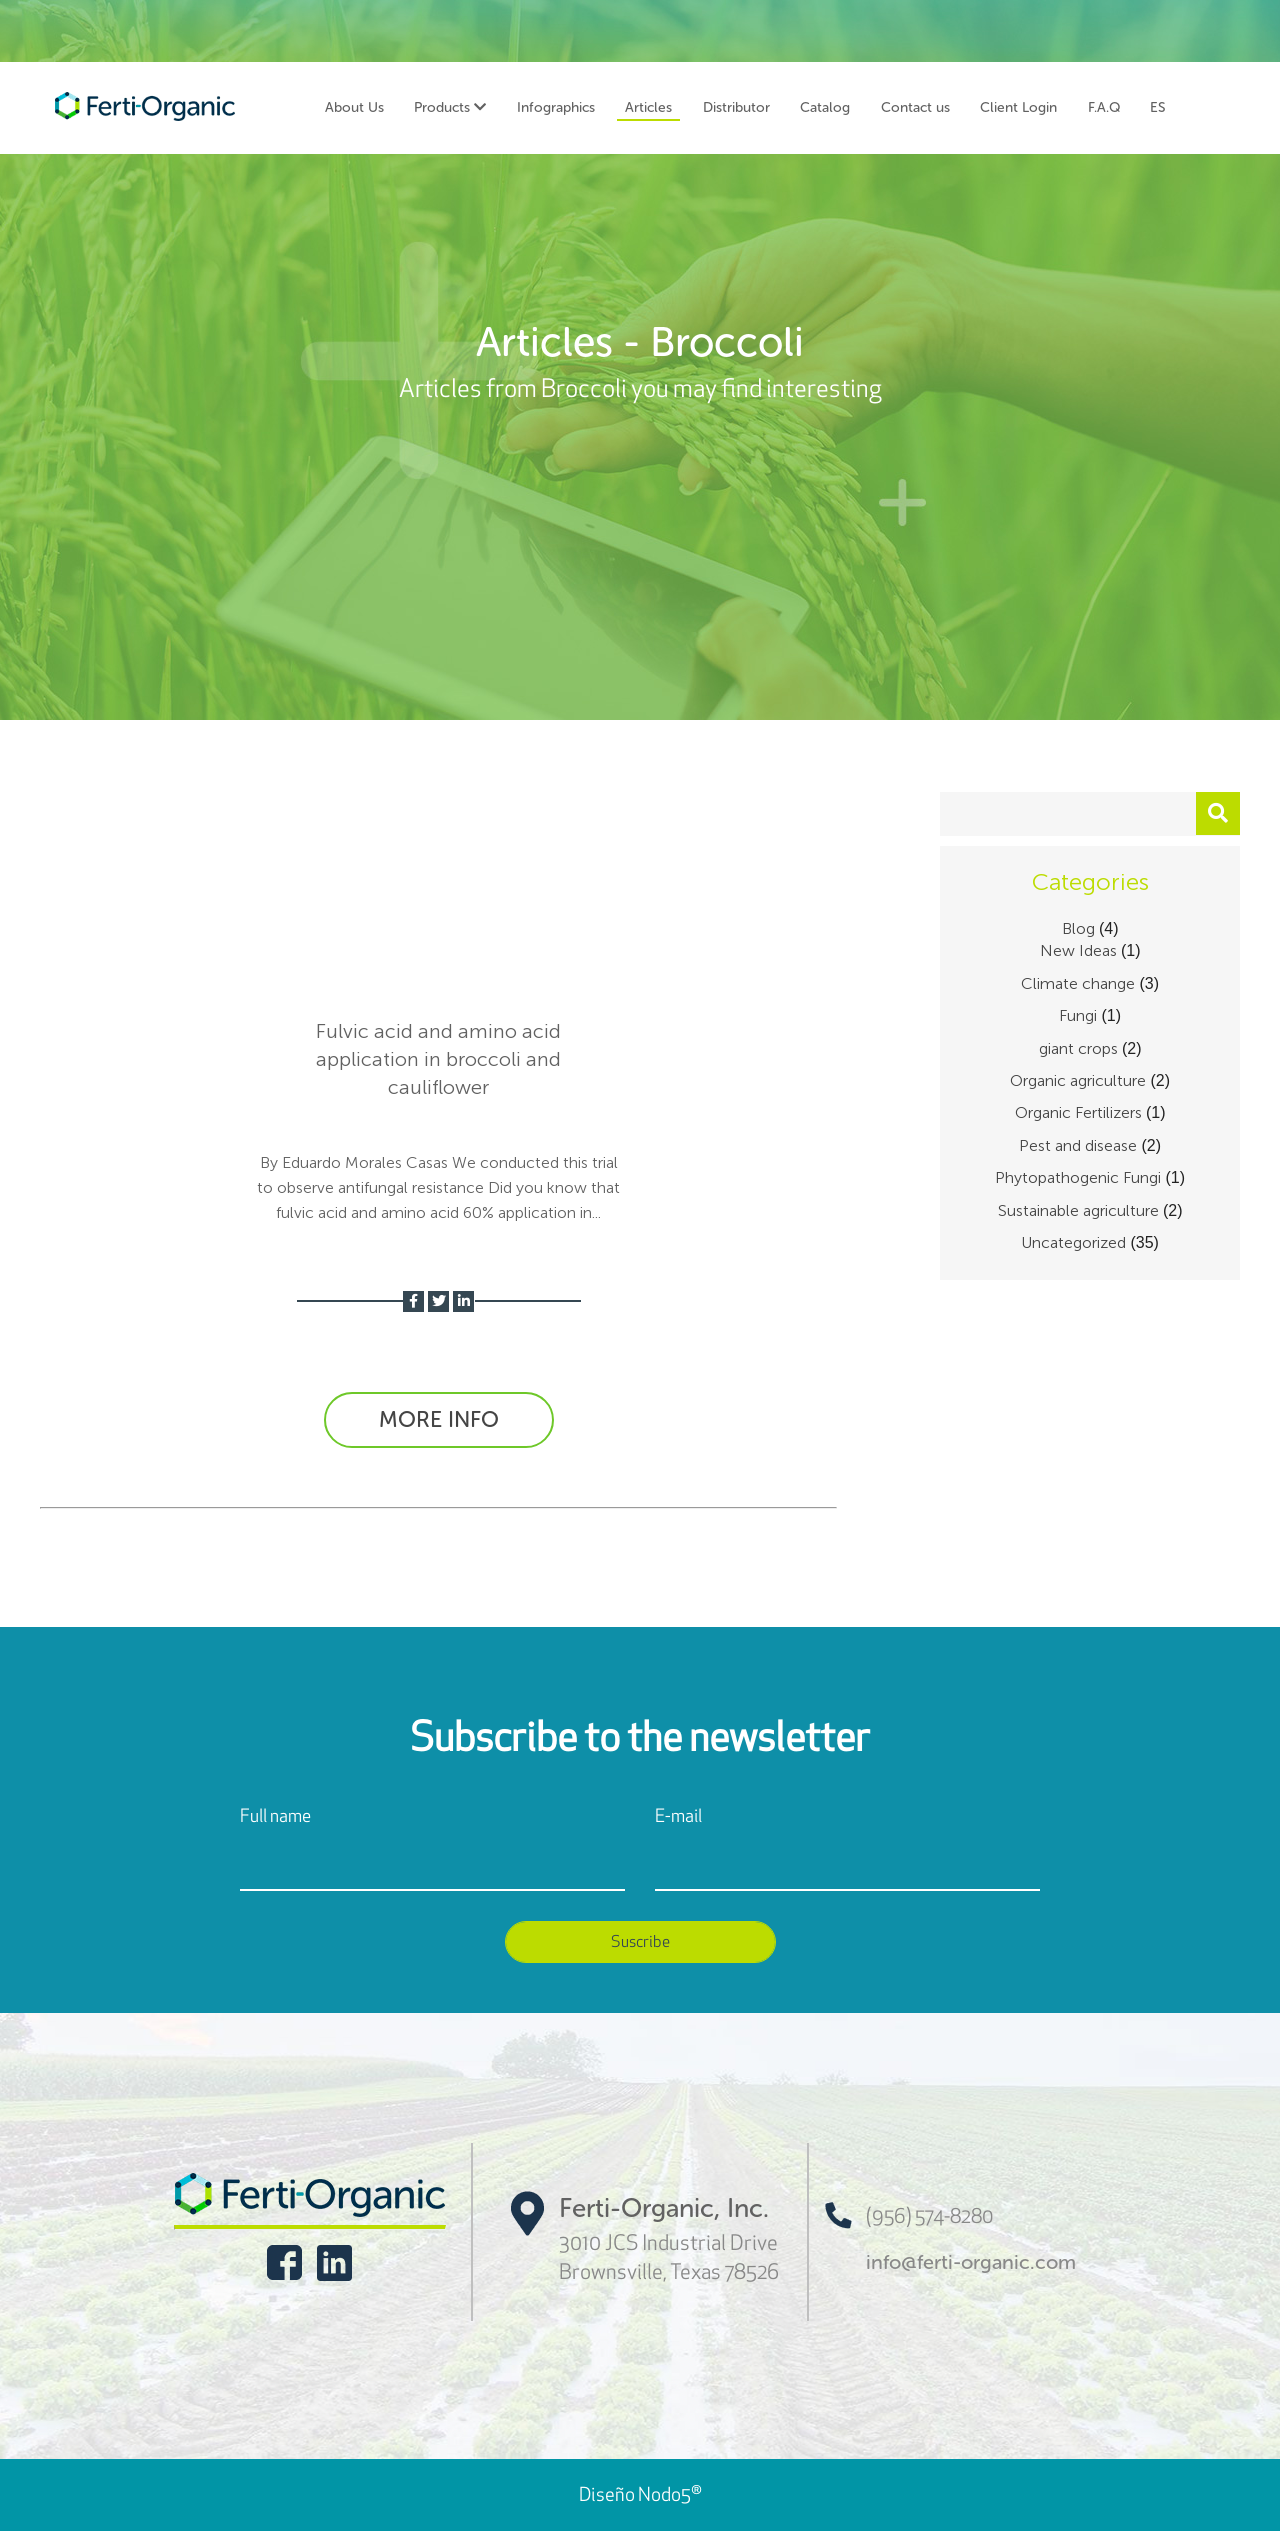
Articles (648, 107)
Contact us (915, 107)
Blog (1078, 928)
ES (1158, 107)
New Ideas (1078, 950)
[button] (1218, 813)
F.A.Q (1104, 107)
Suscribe (640, 1941)
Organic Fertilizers (1078, 1112)
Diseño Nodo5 (640, 2494)
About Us (354, 107)
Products (450, 107)
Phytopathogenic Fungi (1078, 1177)
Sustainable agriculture (1078, 1210)
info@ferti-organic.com (971, 2262)
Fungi (1078, 1015)
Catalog (825, 107)
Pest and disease (1078, 1145)
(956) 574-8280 (909, 2215)
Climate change (1078, 983)
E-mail (678, 1815)
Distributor (736, 107)
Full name (275, 1815)
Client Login (1018, 107)
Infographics (556, 107)
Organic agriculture (1078, 1080)
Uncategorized (1073, 1242)
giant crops (1078, 1048)
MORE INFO (439, 1419)
